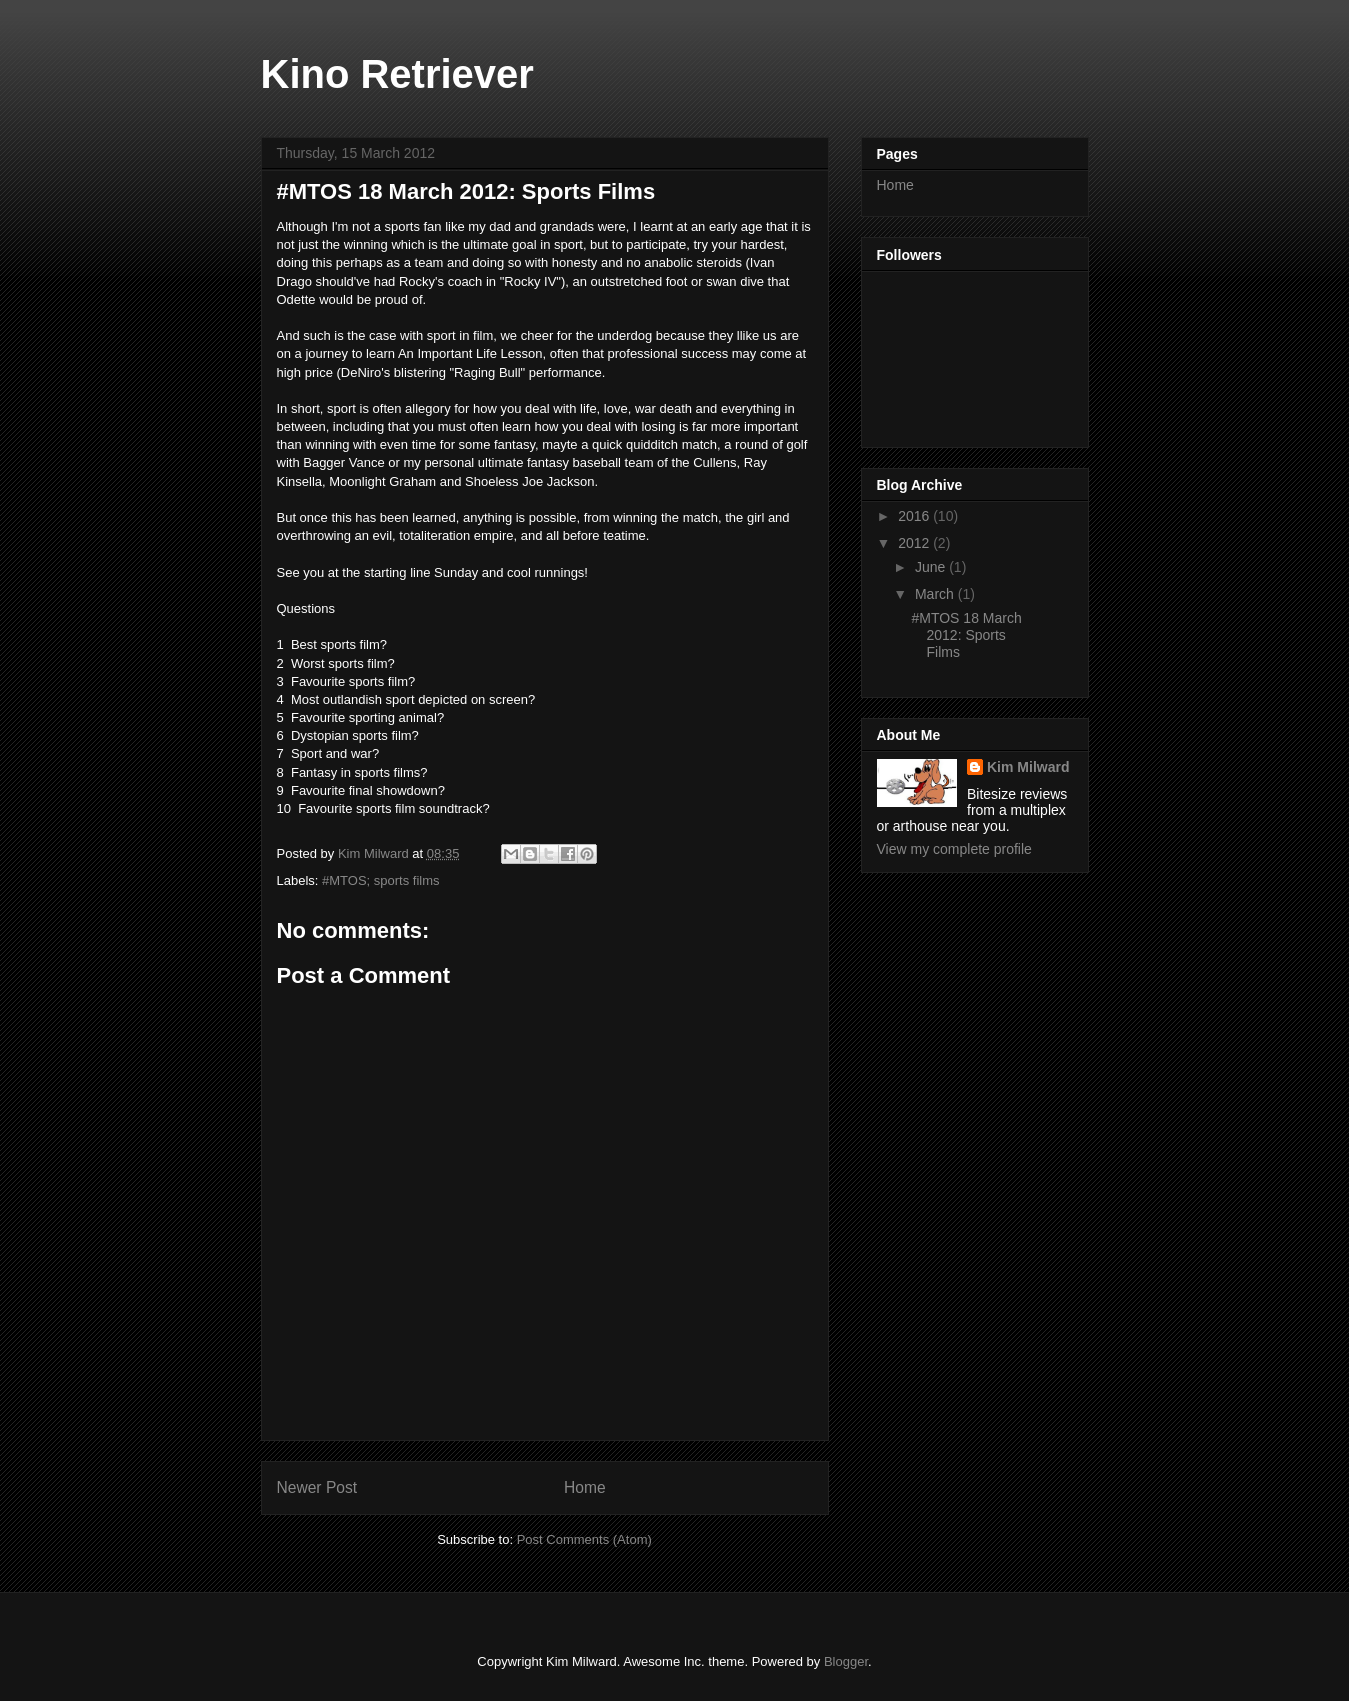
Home (585, 1487)
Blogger (846, 1661)
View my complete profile (954, 849)
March (936, 594)
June (932, 567)
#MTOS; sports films (381, 880)
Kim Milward (1028, 767)
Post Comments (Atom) (584, 1539)
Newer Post (317, 1487)
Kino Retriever (397, 74)
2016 (915, 516)
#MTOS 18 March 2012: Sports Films (966, 635)
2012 (915, 543)
